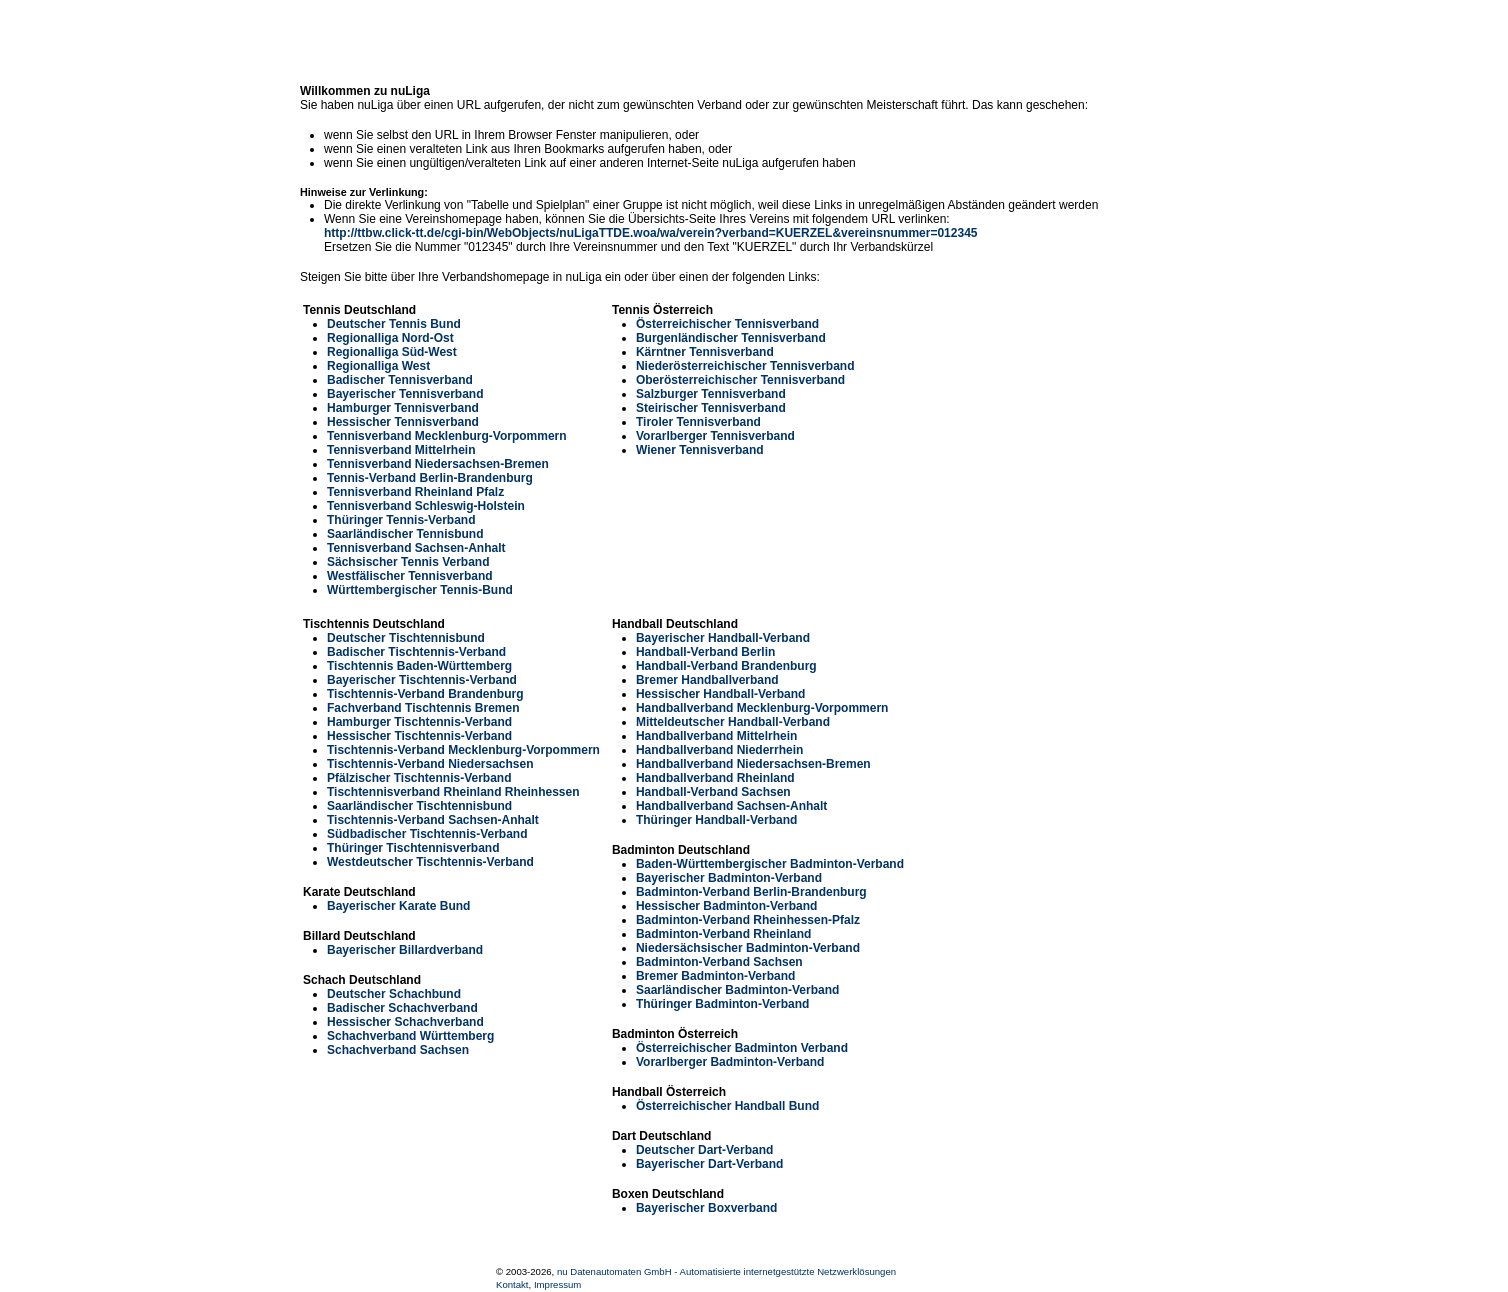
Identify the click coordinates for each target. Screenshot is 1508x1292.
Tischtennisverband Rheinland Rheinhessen (453, 792)
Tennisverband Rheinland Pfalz (415, 492)
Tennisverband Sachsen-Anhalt (416, 548)
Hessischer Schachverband (405, 1022)
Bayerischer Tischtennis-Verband (422, 680)
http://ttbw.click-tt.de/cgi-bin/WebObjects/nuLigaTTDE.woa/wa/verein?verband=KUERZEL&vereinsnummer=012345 (650, 233)
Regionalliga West (378, 366)
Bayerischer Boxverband (706, 1208)
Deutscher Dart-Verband (704, 1150)
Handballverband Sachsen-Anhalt (731, 806)
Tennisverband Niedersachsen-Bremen (438, 464)
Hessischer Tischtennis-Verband (419, 736)
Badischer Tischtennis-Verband (416, 652)
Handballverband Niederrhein (719, 750)
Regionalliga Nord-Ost (390, 338)
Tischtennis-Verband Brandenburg (425, 694)
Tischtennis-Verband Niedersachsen (430, 764)
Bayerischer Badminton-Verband (729, 878)
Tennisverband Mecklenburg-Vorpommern (447, 436)
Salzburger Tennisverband (711, 394)
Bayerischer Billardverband (405, 950)
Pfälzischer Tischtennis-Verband (419, 778)
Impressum (557, 1284)
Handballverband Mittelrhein (716, 736)
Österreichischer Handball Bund (727, 1106)
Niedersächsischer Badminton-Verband (748, 948)
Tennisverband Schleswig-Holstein (426, 506)
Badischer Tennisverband (400, 380)
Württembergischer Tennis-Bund (420, 590)
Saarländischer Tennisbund (405, 534)
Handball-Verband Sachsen (713, 792)
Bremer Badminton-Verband (715, 976)
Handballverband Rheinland (715, 778)
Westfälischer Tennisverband (410, 576)
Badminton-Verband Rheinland (723, 934)
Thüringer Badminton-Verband (722, 1004)
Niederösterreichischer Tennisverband (745, 366)
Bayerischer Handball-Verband (723, 638)
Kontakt (512, 1284)
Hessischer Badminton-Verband (726, 906)
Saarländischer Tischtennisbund (419, 806)
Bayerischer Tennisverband (405, 394)
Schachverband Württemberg (410, 1036)
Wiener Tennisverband (700, 450)
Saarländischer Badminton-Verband (737, 990)
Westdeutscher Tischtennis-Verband (430, 862)
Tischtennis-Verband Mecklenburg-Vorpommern (463, 750)
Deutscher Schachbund (394, 994)
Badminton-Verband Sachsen (719, 962)
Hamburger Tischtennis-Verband (419, 722)
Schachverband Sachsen (398, 1050)
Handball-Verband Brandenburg (726, 666)
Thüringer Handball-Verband (716, 820)
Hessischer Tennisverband (403, 422)
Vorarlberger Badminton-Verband (730, 1062)
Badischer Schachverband (402, 1008)
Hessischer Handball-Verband (720, 694)
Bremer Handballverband (707, 680)
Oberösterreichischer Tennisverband (740, 380)
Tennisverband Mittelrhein (401, 450)
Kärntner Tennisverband (705, 352)
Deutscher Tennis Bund (394, 324)
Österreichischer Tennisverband (727, 324)
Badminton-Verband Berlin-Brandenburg (751, 892)
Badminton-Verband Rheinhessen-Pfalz (748, 920)
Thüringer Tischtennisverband (413, 848)
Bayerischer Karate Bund (398, 906)
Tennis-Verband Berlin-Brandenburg (430, 478)
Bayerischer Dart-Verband (709, 1164)
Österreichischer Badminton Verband (742, 1048)
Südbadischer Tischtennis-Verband (427, 834)
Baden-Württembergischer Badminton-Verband (770, 864)
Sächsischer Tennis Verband (408, 562)
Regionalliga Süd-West (392, 352)
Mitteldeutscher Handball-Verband (733, 722)
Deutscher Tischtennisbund (406, 638)
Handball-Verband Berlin (705, 652)
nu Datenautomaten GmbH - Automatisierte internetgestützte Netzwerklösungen (726, 1271)
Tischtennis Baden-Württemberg (419, 666)
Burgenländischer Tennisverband (731, 338)
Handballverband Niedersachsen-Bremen (753, 764)
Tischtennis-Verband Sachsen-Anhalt (433, 820)
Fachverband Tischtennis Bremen (423, 708)
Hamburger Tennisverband (403, 408)
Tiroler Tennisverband (698, 422)
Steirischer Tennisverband (711, 408)
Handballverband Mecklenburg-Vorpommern (762, 708)
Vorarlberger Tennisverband (715, 436)
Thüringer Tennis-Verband (401, 520)
